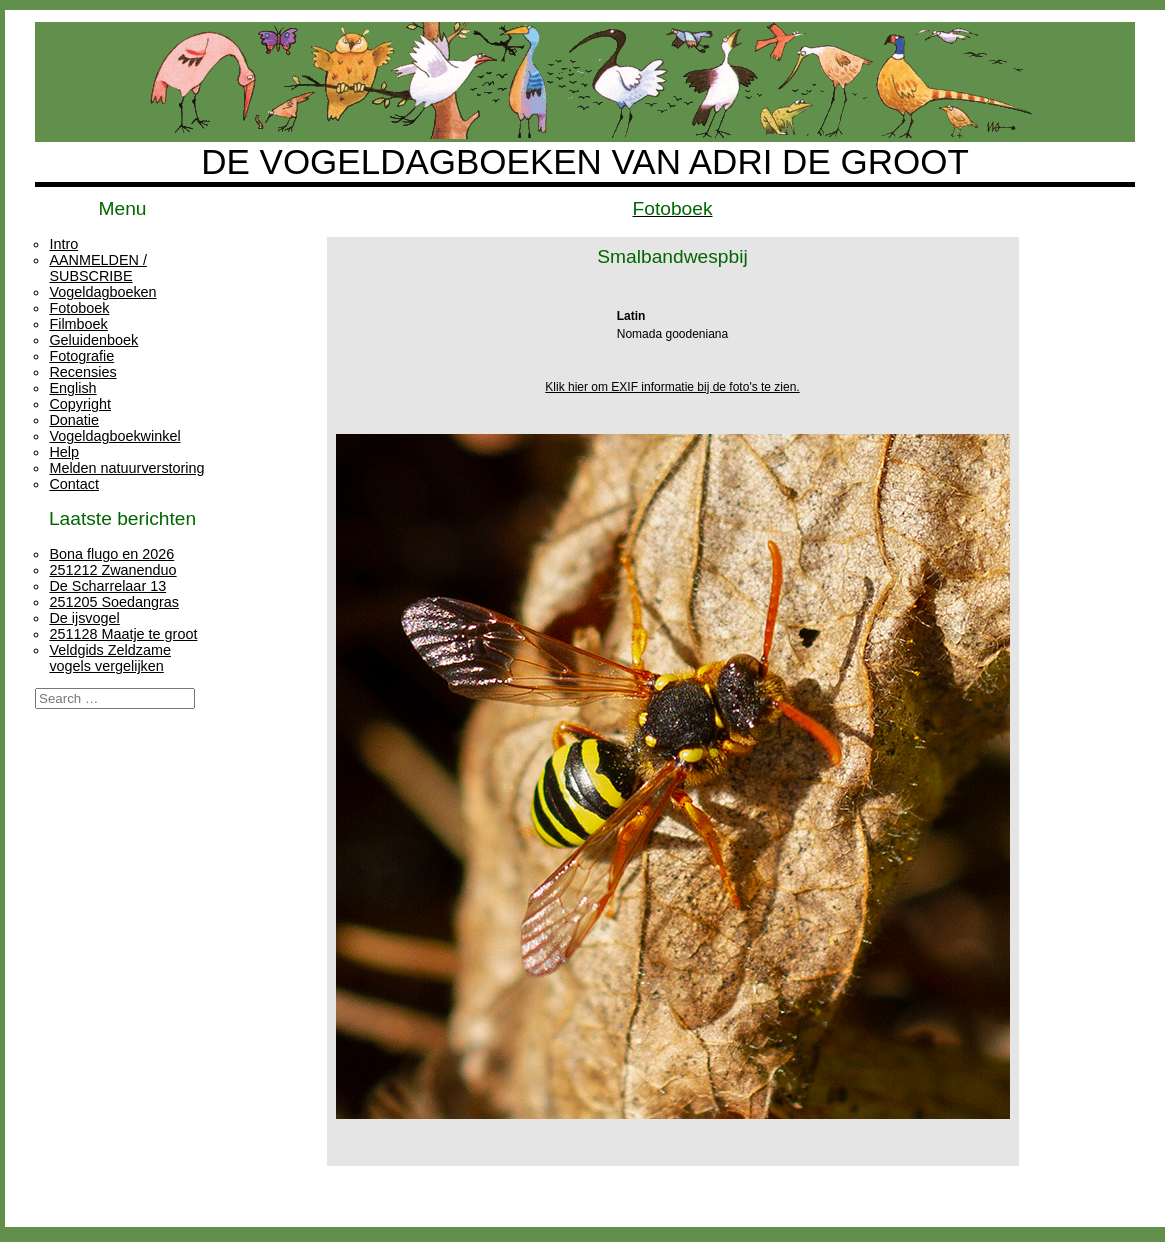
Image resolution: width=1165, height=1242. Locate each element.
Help (64, 452)
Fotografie (81, 356)
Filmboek (78, 324)
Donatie (74, 420)
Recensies (82, 372)
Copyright (80, 404)
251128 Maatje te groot (123, 634)
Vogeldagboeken (102, 292)
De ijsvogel (84, 618)
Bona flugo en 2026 (111, 554)
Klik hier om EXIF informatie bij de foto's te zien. (672, 387)
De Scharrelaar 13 (107, 586)
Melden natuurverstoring (126, 468)
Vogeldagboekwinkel (114, 436)
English (72, 388)
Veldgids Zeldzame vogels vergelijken (110, 658)
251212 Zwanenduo (112, 570)
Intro (63, 244)
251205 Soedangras (114, 602)
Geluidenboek (93, 340)
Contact (74, 484)
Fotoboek (79, 308)
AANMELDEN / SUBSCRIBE (98, 268)
